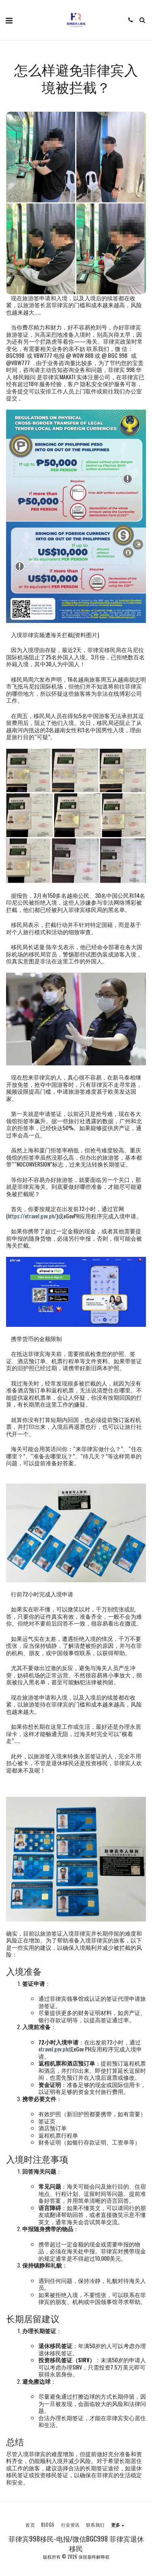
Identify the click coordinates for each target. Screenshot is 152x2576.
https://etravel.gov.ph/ (32, 1215)
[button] (9, 20)
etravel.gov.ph (53, 2049)
